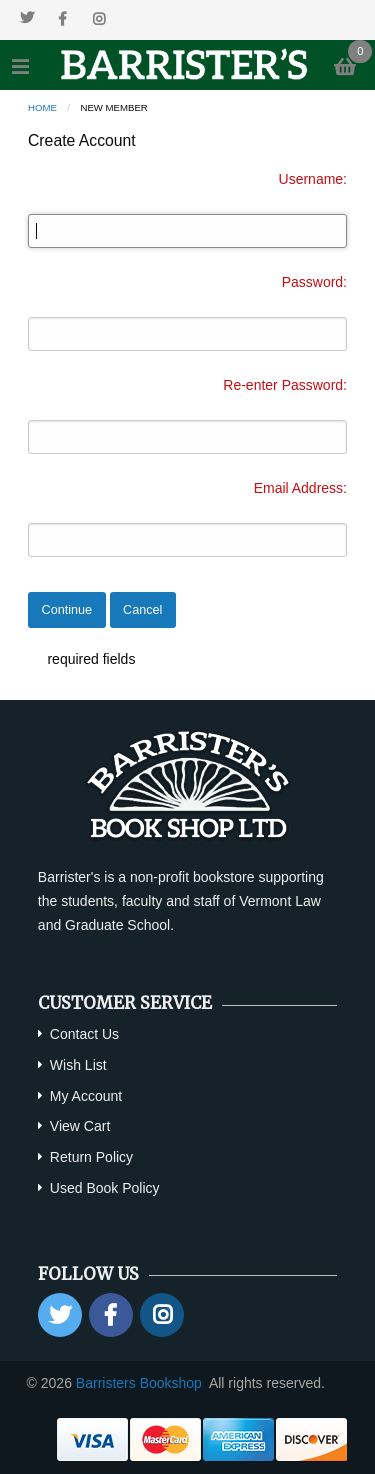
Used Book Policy (105, 1188)
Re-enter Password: (285, 385)
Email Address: (300, 488)
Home (42, 107)
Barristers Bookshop (139, 1383)
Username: (313, 179)
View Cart (80, 1126)
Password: (314, 282)
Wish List (78, 1065)
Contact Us (84, 1034)
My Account (86, 1096)
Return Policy (91, 1157)
